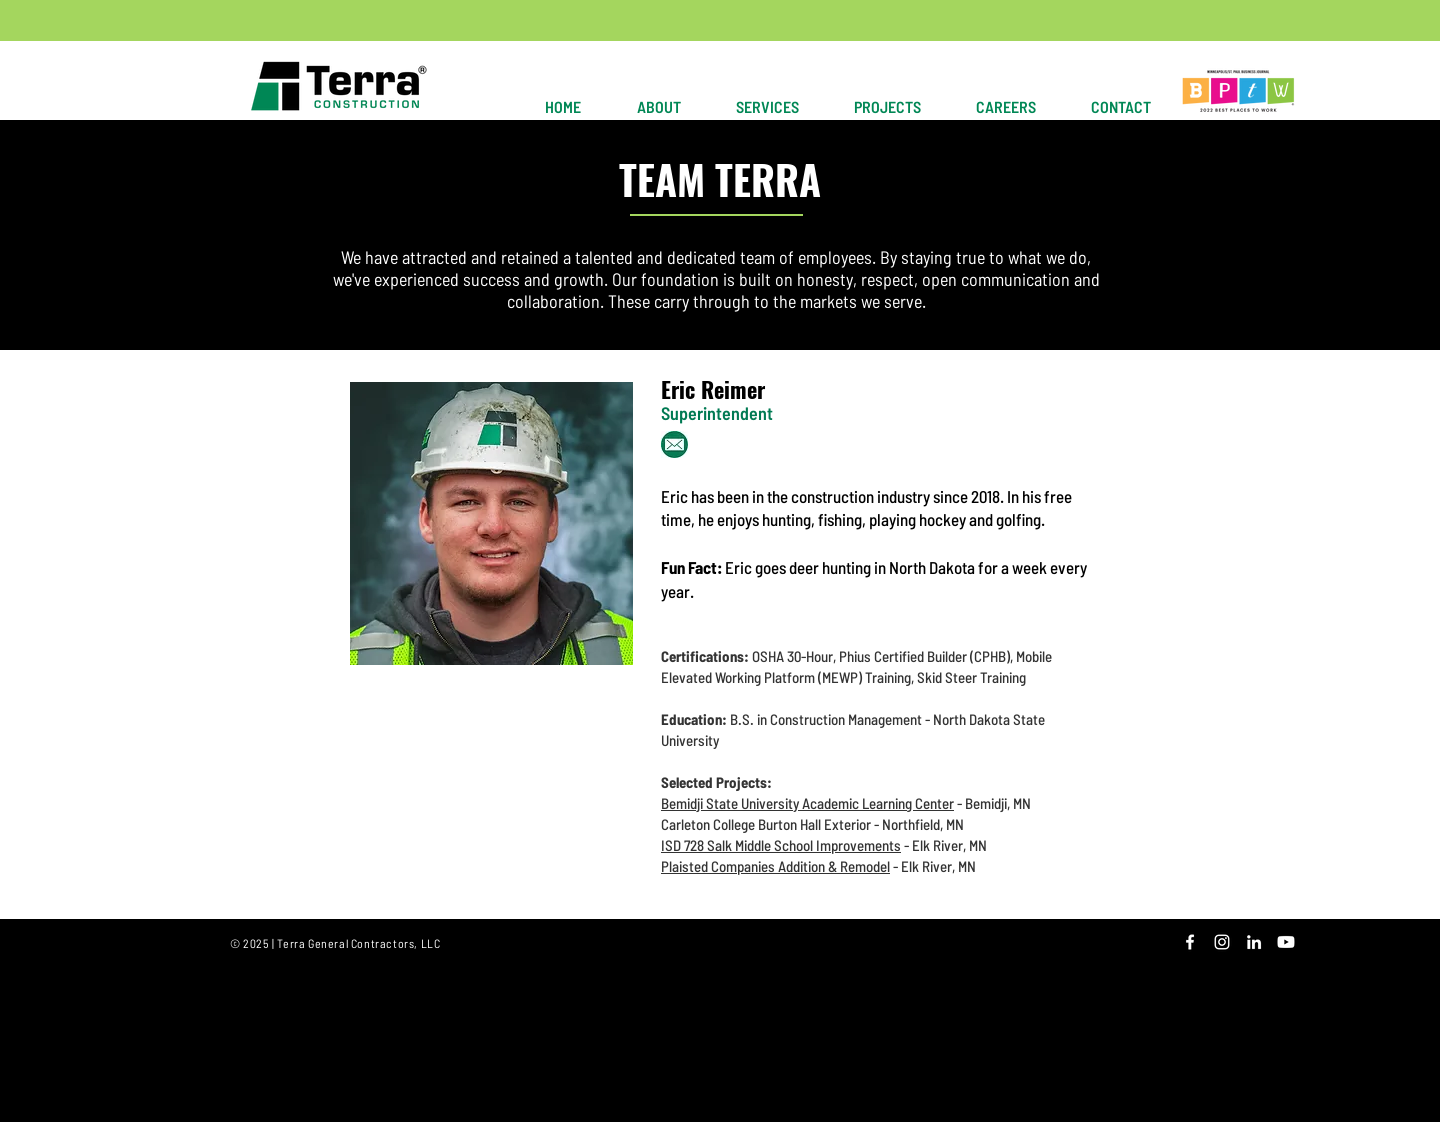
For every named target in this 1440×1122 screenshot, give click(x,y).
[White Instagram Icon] (1222, 942)
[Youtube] (1286, 942)
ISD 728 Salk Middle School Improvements (781, 845)
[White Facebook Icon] (1190, 942)
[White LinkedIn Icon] (1254, 942)
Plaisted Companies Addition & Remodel (775, 866)
